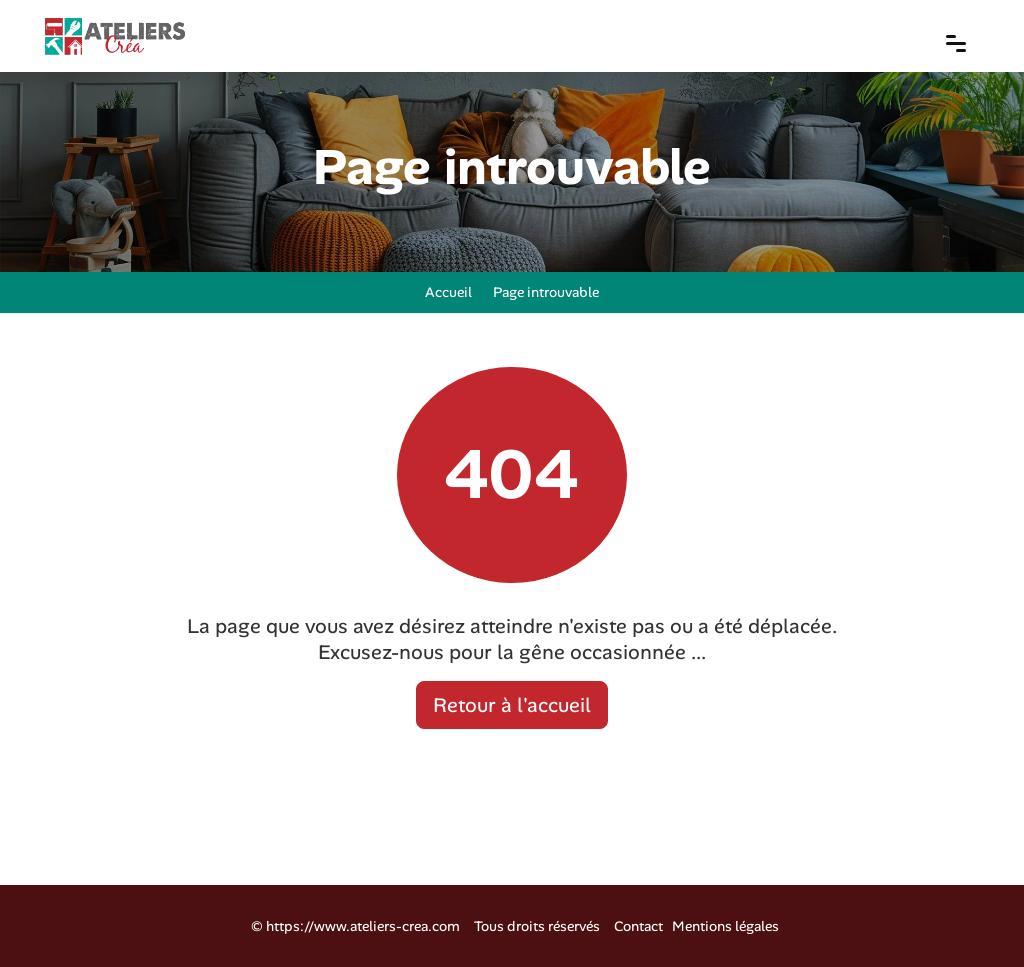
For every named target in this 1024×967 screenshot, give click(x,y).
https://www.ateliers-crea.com (363, 926)
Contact (638, 926)
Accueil (444, 292)
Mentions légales (725, 926)
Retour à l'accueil (512, 705)
